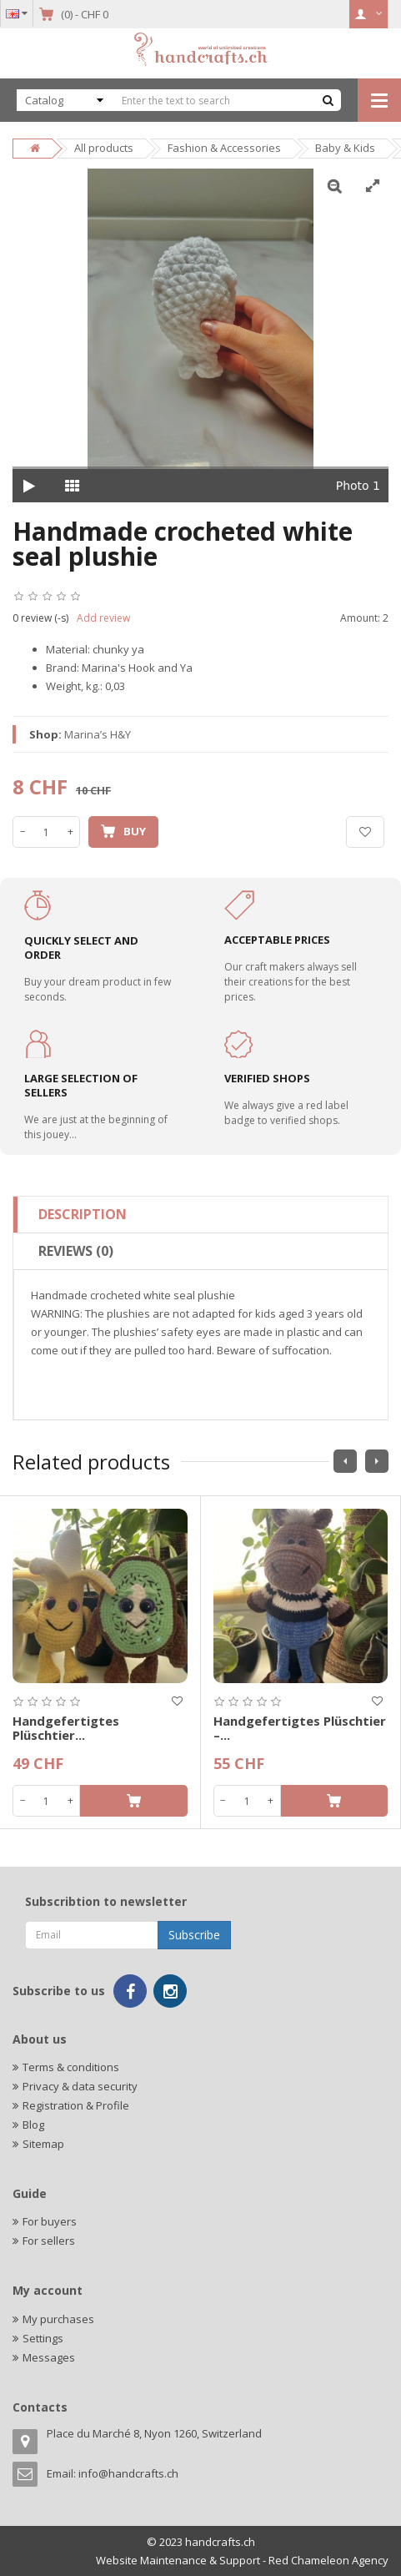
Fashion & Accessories (224, 147)
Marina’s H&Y (97, 734)
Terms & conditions (71, 2066)
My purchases (58, 2318)
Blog (33, 2124)
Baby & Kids (345, 147)
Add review (103, 618)
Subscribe (194, 1935)
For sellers (49, 2240)
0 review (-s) (40, 618)
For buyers (50, 2221)
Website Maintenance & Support (178, 2560)
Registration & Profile (76, 2105)
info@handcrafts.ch (128, 2473)
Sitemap (43, 2143)
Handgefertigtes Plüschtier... (66, 1727)
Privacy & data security (80, 2086)
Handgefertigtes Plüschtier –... (299, 1727)
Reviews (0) (75, 1251)
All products (103, 147)
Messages (49, 2357)
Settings (43, 2338)
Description (82, 1214)
